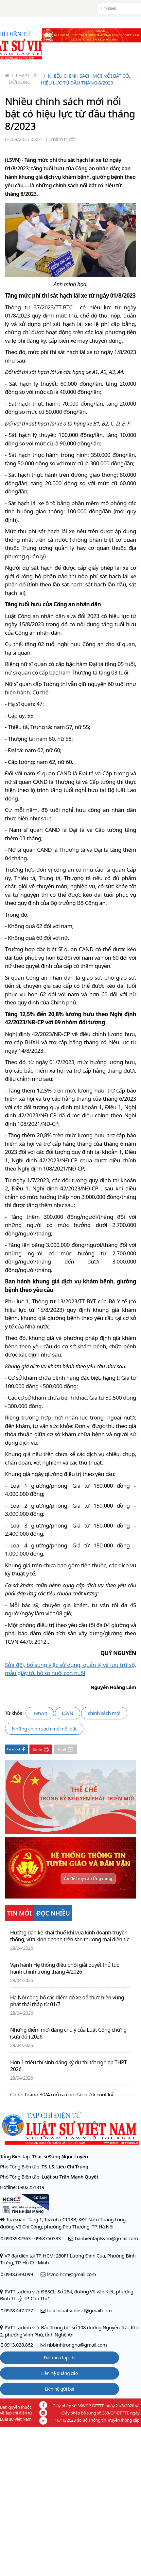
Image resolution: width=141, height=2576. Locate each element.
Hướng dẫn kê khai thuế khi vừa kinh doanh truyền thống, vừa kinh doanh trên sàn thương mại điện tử (69, 1936)
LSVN (67, 1713)
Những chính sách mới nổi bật (44, 1728)
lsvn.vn (39, 1713)
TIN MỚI (19, 1913)
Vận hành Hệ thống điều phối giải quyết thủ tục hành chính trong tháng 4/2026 (64, 1968)
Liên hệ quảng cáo (59, 2373)
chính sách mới (104, 1713)
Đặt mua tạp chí (60, 2357)
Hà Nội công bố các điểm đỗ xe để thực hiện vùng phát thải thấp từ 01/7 (67, 2001)
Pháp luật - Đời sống (25, 78)
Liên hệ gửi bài (59, 2389)
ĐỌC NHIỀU (53, 1913)
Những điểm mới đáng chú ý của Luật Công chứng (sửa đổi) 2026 (68, 2033)
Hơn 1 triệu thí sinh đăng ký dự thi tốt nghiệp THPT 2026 (68, 2066)
